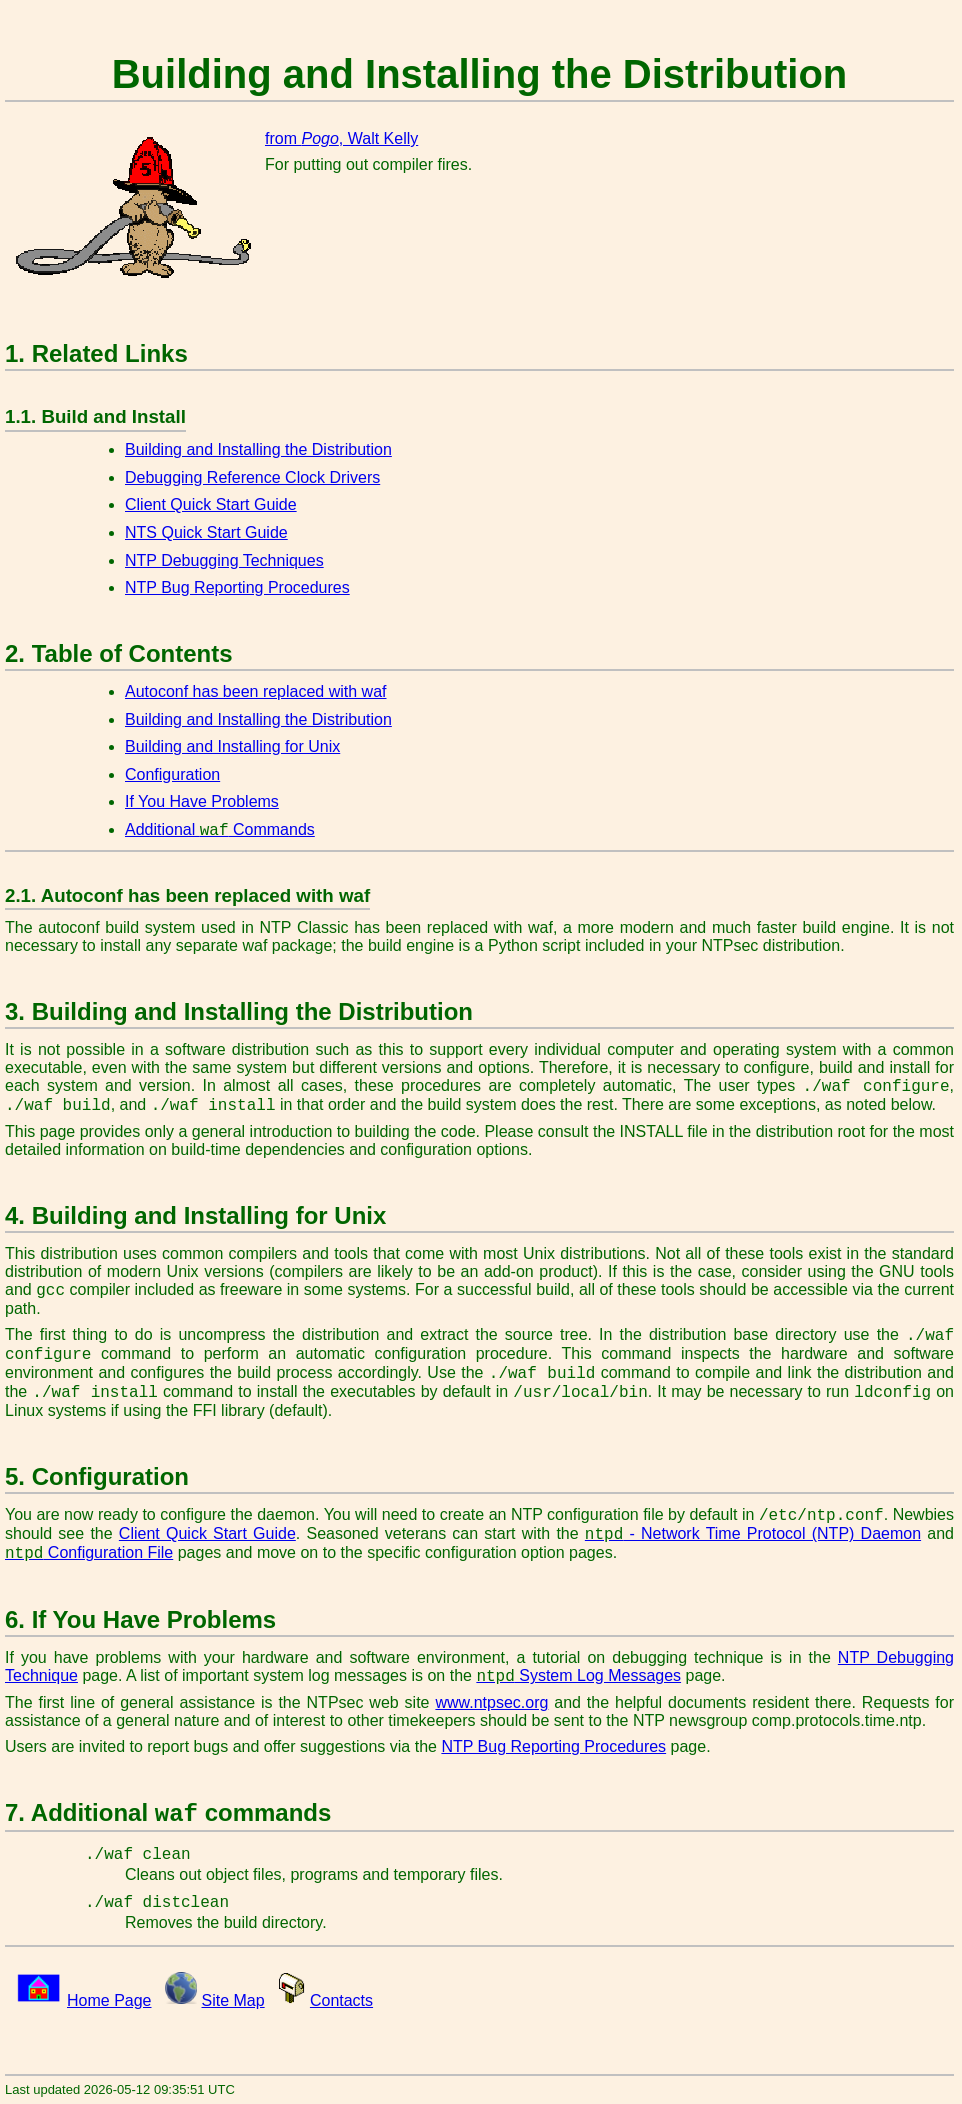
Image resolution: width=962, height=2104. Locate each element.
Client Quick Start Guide (211, 504)
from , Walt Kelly (341, 138)
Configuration (172, 774)
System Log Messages (578, 1675)
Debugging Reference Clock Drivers (252, 477)
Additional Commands (220, 829)
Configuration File (89, 1552)
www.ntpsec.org (491, 1702)
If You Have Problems (202, 801)
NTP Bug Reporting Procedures (237, 587)
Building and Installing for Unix (232, 746)
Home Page (109, 2000)
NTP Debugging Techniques (224, 560)
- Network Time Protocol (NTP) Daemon (753, 1533)
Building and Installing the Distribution (258, 449)
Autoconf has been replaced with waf (256, 691)
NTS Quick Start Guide (206, 532)
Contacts (341, 2000)
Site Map (233, 2000)
